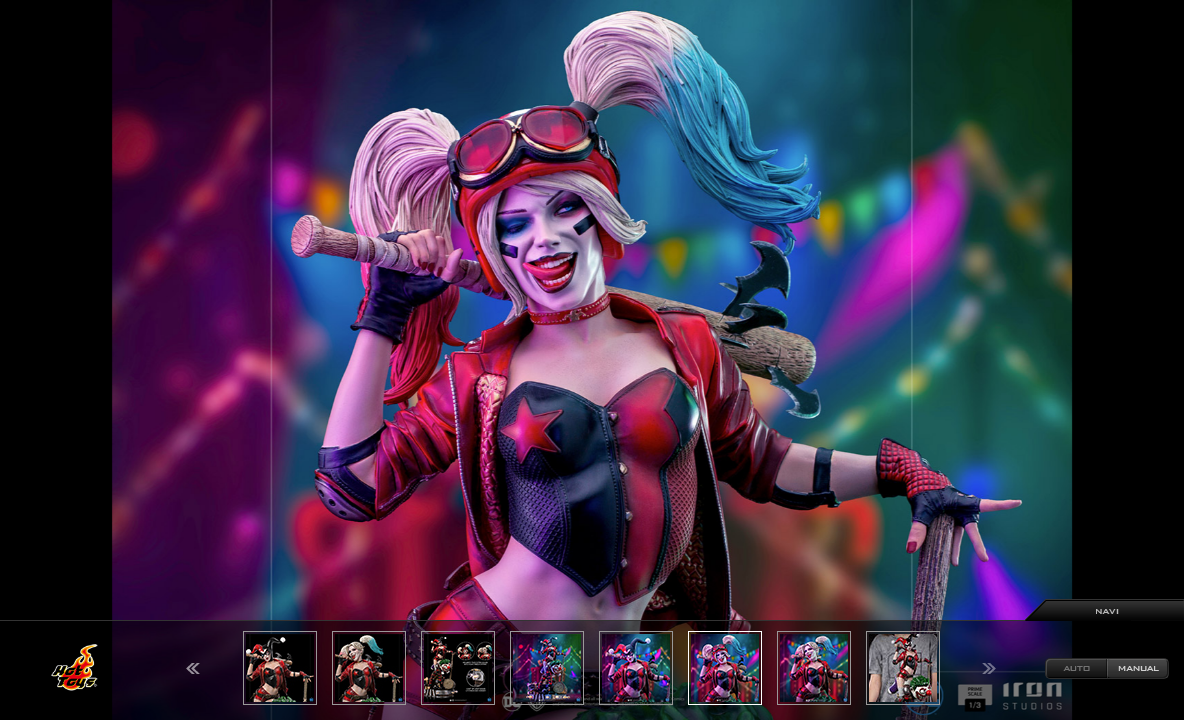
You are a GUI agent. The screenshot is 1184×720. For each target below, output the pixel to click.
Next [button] (989, 668)
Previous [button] (193, 668)
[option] (592, 360)
